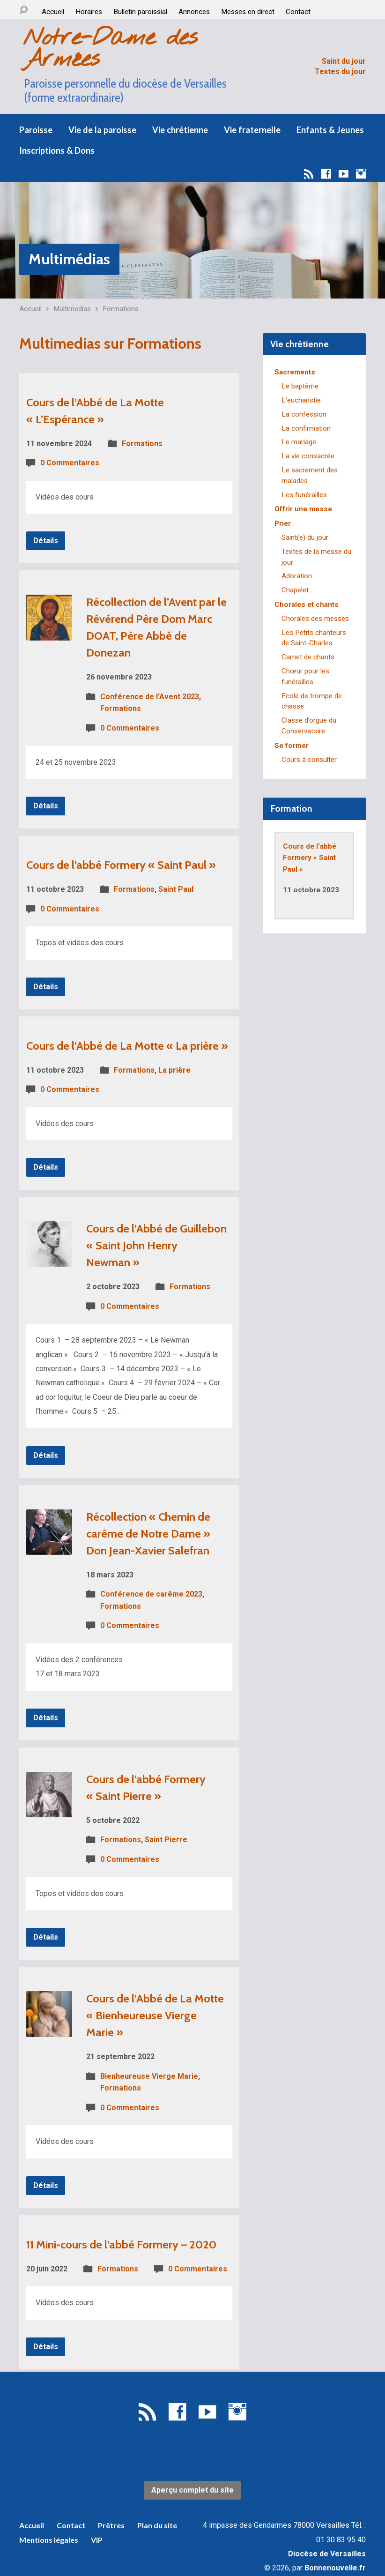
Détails (45, 540)
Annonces (194, 11)
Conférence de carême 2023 (151, 1594)
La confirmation (306, 428)
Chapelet (295, 590)
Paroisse (35, 130)
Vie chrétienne (180, 130)
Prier (282, 523)
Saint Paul (175, 889)
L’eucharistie (301, 400)
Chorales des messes (315, 618)
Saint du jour (344, 61)
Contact (298, 11)
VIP (97, 2539)
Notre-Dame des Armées (110, 48)
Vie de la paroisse (102, 130)
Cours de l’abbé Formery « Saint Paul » (121, 865)
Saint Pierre (166, 1839)
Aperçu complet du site (192, 2490)
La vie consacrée (307, 456)
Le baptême (299, 386)
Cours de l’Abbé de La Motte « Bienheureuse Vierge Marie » (155, 2015)
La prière (174, 1070)
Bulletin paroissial (140, 11)
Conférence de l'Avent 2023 (149, 696)
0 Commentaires (69, 462)
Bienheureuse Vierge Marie (149, 2076)
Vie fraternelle (252, 130)
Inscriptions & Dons (57, 150)
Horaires (88, 11)
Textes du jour (340, 71)
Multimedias (72, 309)
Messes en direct (247, 11)
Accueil (53, 11)
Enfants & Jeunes (330, 130)
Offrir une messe (303, 509)
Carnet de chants (307, 657)
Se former (291, 745)
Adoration (296, 576)
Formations (121, 309)
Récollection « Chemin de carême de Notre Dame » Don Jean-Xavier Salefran (148, 1533)
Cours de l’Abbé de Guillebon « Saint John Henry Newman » (156, 1245)
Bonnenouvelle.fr (335, 2567)
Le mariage (298, 442)
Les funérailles (304, 495)
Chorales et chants (306, 604)
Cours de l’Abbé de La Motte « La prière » (127, 1046)
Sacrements (294, 372)
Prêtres (111, 2525)
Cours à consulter (309, 759)
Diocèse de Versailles (327, 2553)
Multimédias (69, 259)
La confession (303, 414)
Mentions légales (48, 2539)
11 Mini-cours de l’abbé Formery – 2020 (121, 2244)
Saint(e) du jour (304, 537)
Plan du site (157, 2525)
